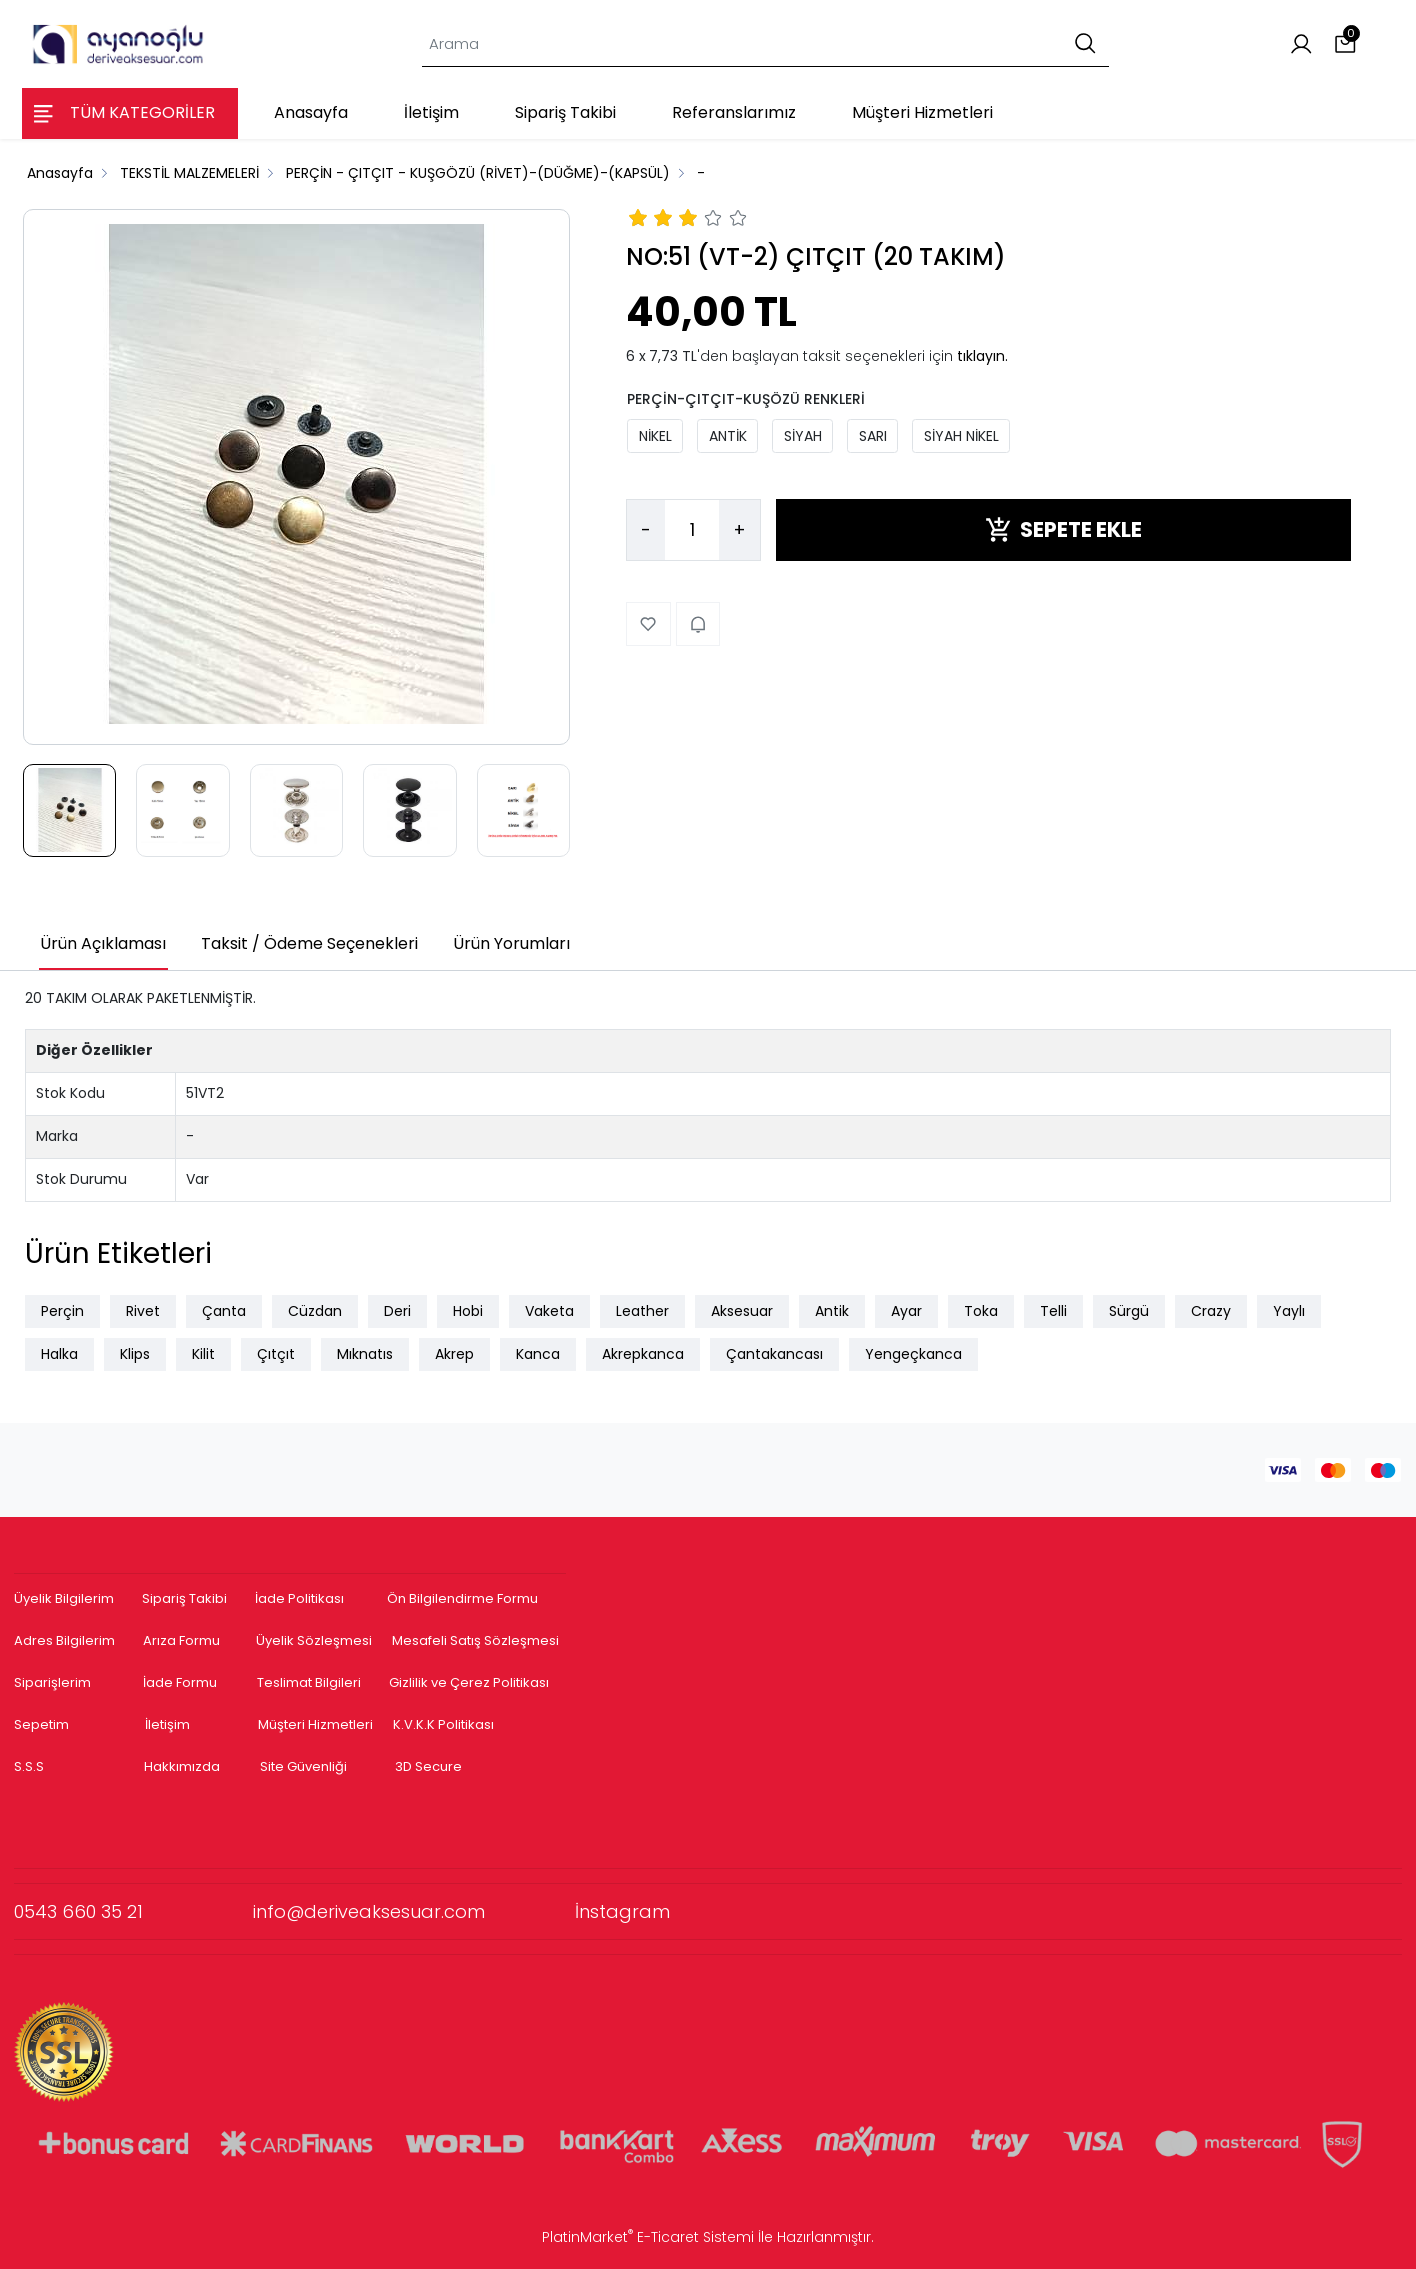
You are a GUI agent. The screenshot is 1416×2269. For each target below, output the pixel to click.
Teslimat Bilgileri (309, 1682)
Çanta (224, 1311)
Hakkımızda (182, 1766)
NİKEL (655, 436)
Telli (1053, 1311)
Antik (832, 1311)
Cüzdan (315, 1311)
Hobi (468, 1311)
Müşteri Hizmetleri (315, 1724)
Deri (397, 1311)
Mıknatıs (365, 1354)
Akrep (454, 1354)
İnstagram (622, 1911)
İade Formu (180, 1682)
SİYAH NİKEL (961, 436)
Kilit (203, 1354)
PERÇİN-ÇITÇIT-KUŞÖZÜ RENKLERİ (746, 399)
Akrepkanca (643, 1354)
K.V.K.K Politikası (443, 1724)
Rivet (143, 1311)
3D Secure (430, 1766)
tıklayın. (982, 356)
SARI (873, 436)
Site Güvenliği (303, 1766)
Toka (981, 1311)
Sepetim (41, 1724)
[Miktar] (692, 530)
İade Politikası (299, 1598)
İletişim (167, 1724)
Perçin (62, 1311)
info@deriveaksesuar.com (414, 1911)
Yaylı (1289, 1311)
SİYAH (803, 436)
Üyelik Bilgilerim (64, 1598)
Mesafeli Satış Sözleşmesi (477, 1640)
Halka (59, 1354)
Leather (642, 1311)
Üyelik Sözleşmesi (314, 1640)
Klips (135, 1354)
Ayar (906, 1311)
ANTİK (728, 436)
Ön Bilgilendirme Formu (462, 1598)
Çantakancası (774, 1354)
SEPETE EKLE (1063, 529)
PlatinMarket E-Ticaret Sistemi (648, 2237)
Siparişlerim (52, 1682)
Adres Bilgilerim (64, 1640)
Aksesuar (742, 1311)
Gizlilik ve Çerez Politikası (469, 1682)
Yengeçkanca (913, 1354)
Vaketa (549, 1311)
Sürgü (1129, 1311)
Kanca (538, 1354)
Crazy (1211, 1311)
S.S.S (29, 1766)
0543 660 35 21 (133, 1911)
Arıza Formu (181, 1640)
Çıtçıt (276, 1354)
